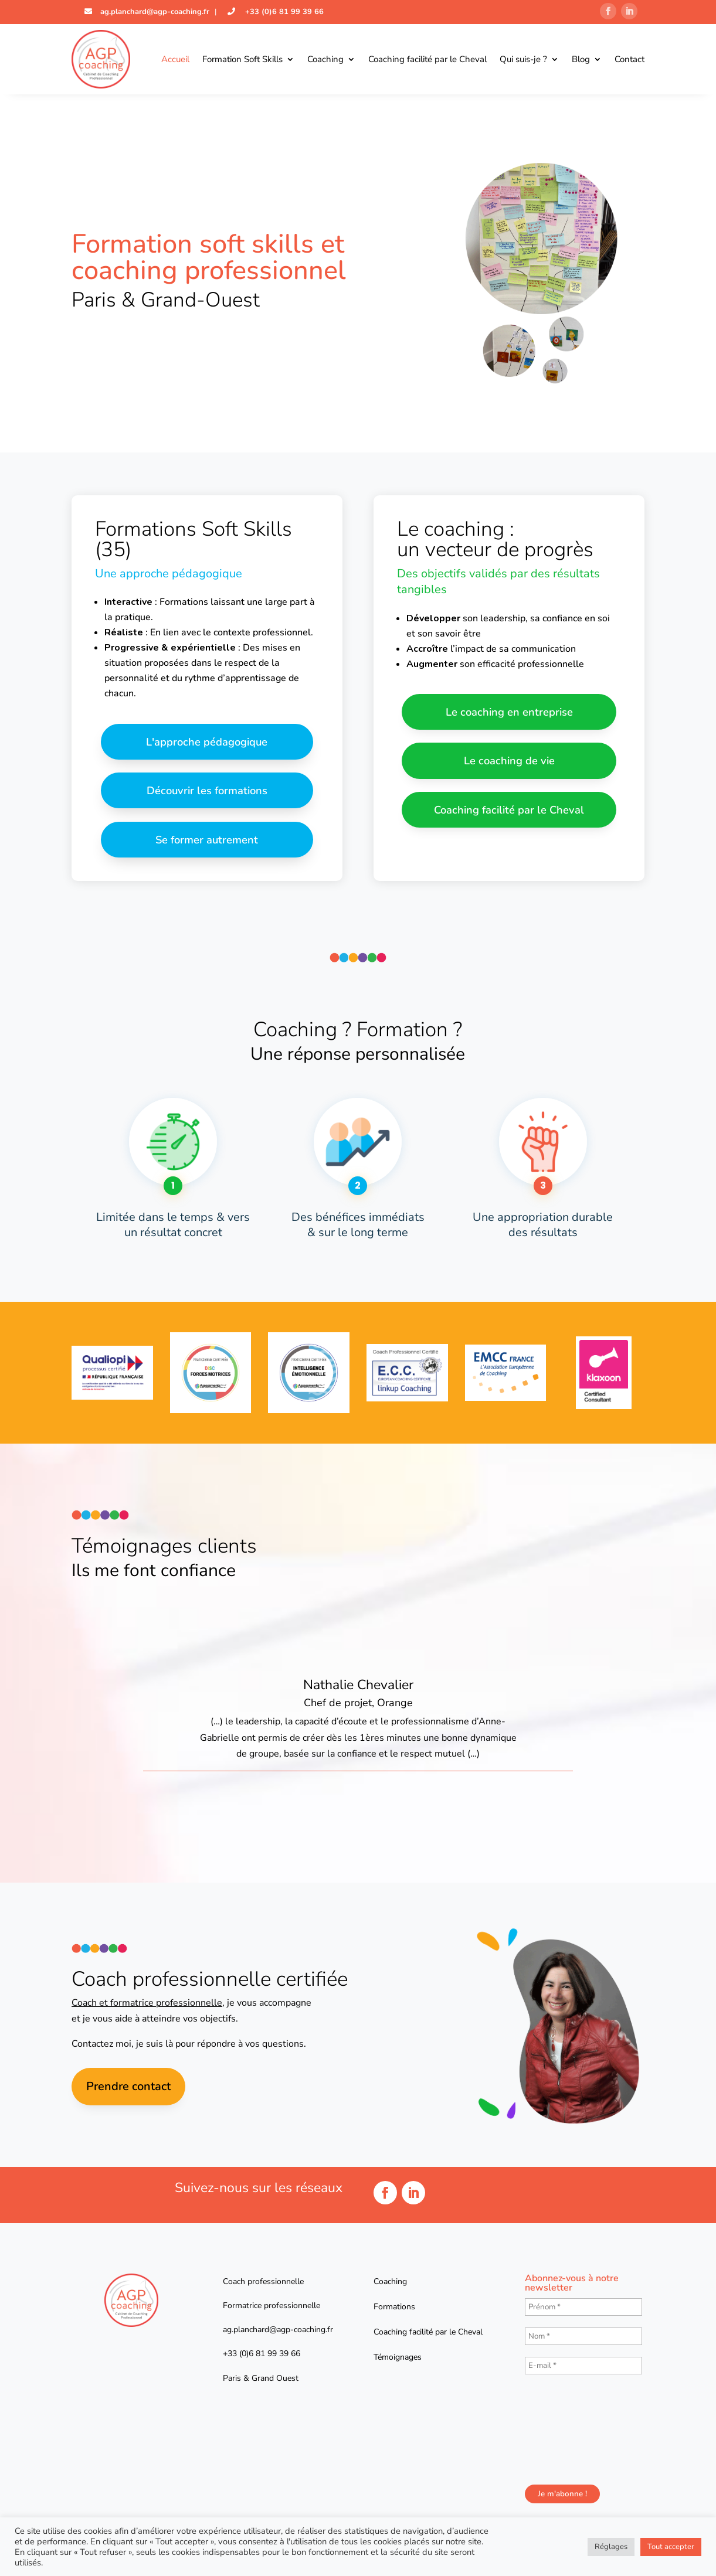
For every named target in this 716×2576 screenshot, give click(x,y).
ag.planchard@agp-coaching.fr (153, 11)
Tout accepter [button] (670, 2546)
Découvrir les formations (207, 793)
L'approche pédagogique (207, 742)
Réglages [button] (611, 2546)
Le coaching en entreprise (509, 712)
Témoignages (398, 2361)
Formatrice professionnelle (271, 2310)
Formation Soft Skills (242, 59)
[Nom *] (583, 2341)
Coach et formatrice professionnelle (147, 2007)
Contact (629, 59)
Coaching (325, 59)
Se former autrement (207, 843)
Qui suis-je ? (523, 59)
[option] (358, 1700)
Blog (581, 59)
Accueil (175, 59)
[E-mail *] (583, 2370)
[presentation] (573, 2433)
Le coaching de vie (509, 763)
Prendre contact (128, 2091)
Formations (394, 2311)
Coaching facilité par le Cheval (427, 59)
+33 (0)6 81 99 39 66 (283, 11)
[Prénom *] (583, 2311)
